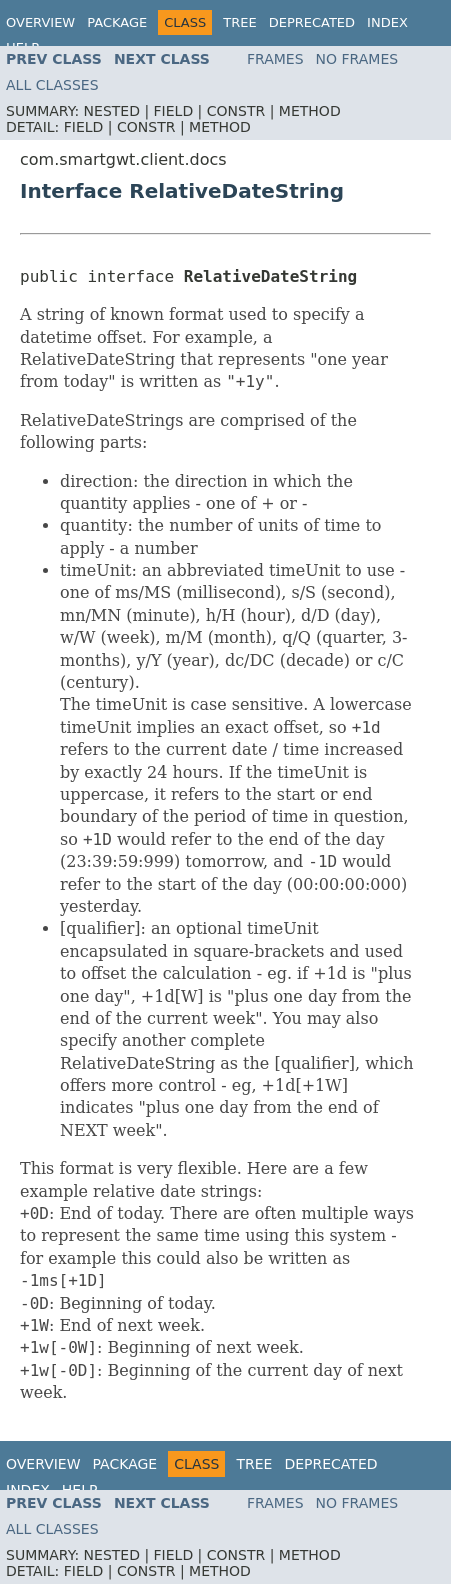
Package (117, 22)
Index (387, 22)
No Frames (357, 59)
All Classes (52, 85)
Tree (239, 22)
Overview (40, 22)
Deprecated (312, 22)
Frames (275, 59)
